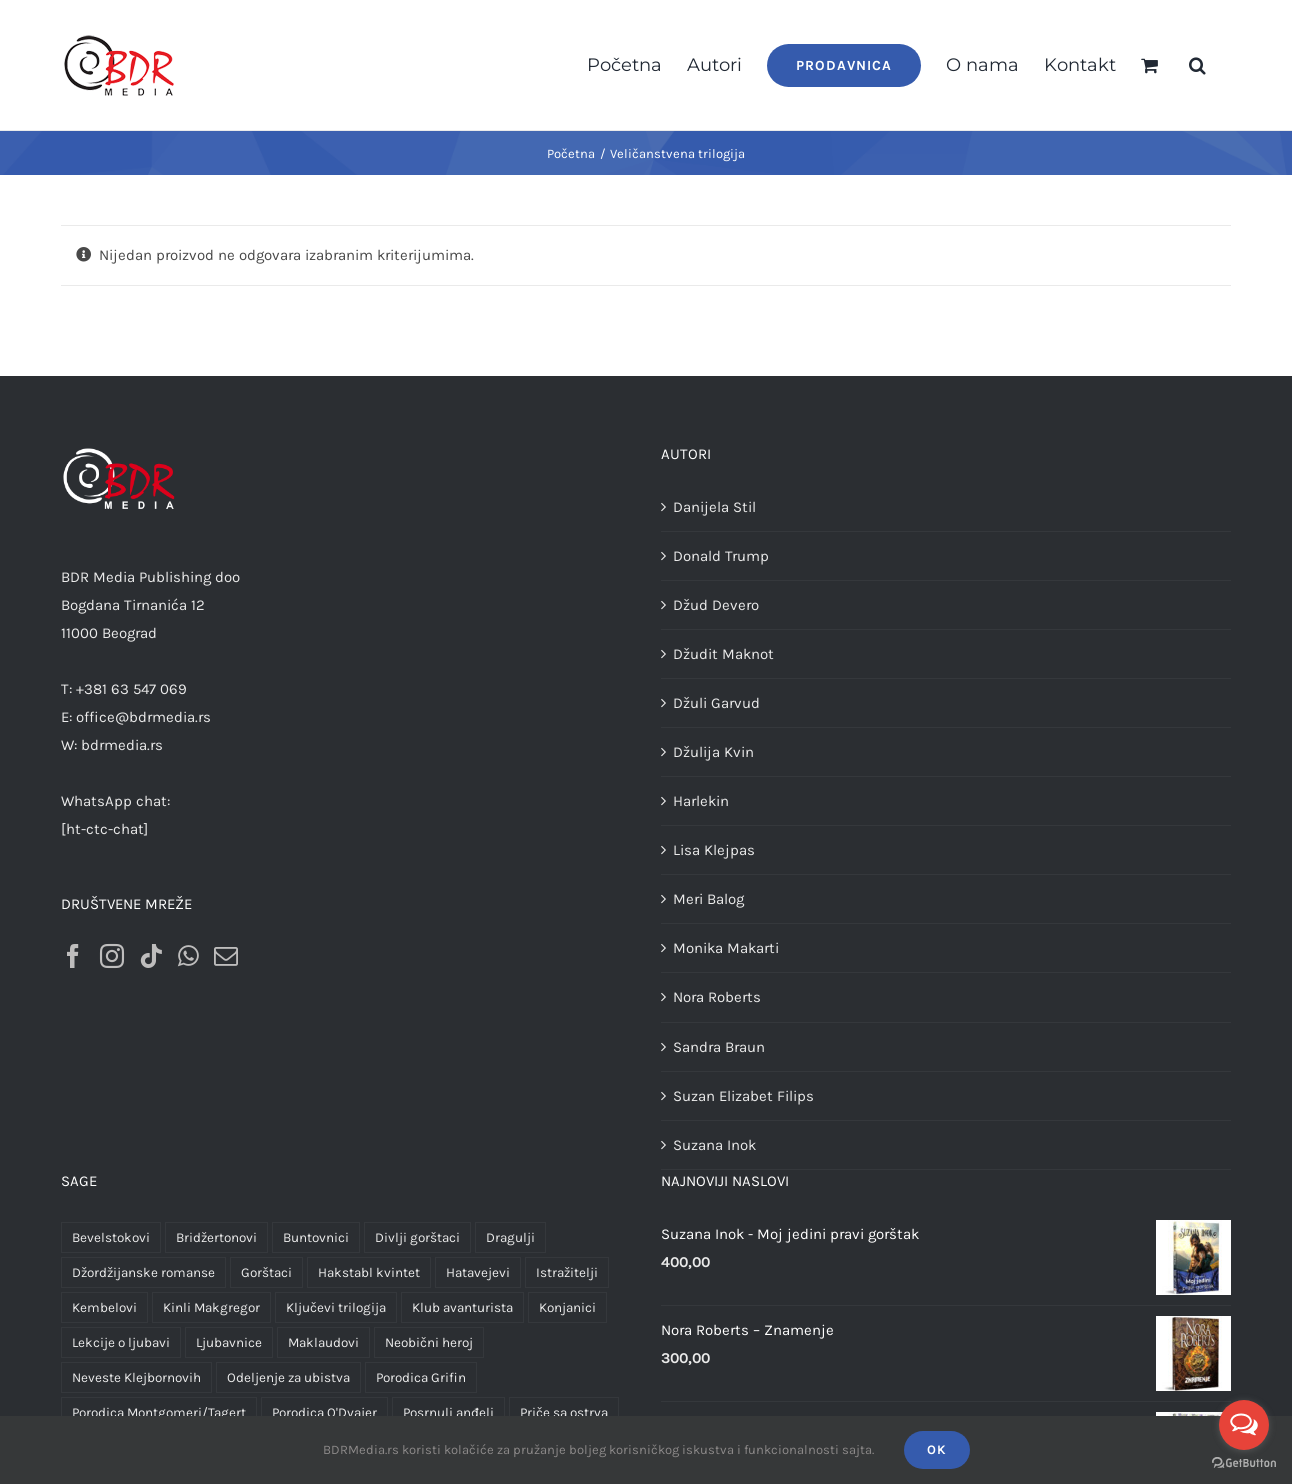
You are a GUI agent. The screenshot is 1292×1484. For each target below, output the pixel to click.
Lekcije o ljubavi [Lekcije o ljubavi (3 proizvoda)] (121, 1342)
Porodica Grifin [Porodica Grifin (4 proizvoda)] (421, 1377)
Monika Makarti (726, 948)
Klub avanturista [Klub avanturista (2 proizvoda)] (462, 1307)
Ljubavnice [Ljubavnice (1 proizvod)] (229, 1342)
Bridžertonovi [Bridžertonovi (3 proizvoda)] (216, 1237)
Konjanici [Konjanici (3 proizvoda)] (567, 1307)
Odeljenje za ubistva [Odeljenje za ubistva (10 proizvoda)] (288, 1377)
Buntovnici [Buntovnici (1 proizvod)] (316, 1237)
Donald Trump (721, 556)
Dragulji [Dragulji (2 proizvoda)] (510, 1237)
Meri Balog (708, 899)
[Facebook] (73, 956)
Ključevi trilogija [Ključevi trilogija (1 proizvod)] (336, 1307)
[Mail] (226, 956)
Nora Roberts (717, 997)
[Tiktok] (151, 956)
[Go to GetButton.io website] (1244, 1463)
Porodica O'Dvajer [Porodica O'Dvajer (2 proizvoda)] (324, 1412)
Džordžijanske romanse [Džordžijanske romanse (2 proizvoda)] (143, 1272)
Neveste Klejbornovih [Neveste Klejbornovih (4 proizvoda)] (136, 1377)
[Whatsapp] (188, 956)
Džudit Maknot (723, 654)
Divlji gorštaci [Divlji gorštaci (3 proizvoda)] (417, 1237)
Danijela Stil (714, 507)
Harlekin (701, 801)
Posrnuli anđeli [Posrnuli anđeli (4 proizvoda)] (448, 1412)
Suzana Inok (714, 1145)
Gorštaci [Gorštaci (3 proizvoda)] (266, 1272)
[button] (1197, 65)
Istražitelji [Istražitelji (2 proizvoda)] (567, 1272)
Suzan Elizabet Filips (743, 1096)
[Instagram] (112, 956)
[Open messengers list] (1244, 1425)
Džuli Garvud (716, 703)
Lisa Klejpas (714, 850)
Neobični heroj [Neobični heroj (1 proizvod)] (429, 1342)
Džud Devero (716, 605)
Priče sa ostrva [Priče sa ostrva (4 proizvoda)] (564, 1412)
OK (937, 1449)
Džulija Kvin (713, 752)
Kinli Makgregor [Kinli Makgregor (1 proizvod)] (211, 1307)
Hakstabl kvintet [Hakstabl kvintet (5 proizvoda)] (369, 1272)
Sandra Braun (719, 1047)
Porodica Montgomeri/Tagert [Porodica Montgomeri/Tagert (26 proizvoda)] (159, 1412)
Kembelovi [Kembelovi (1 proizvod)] (104, 1307)
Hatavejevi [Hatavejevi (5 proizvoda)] (478, 1272)
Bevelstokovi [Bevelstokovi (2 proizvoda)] (111, 1237)
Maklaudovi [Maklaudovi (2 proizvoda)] (323, 1342)
